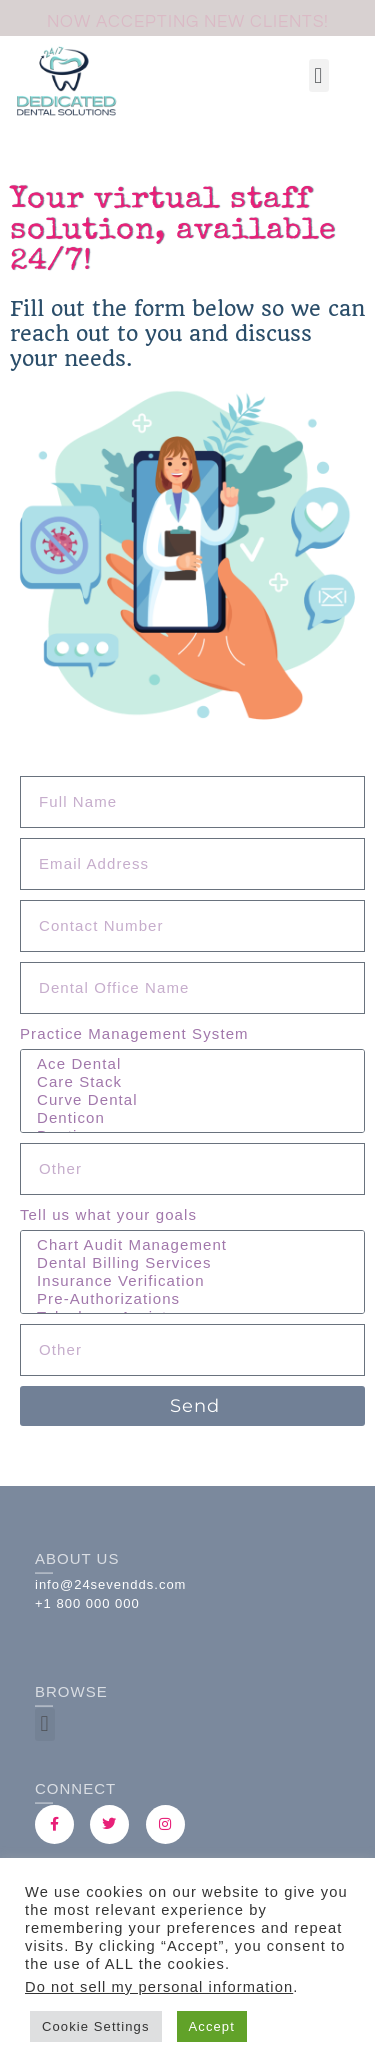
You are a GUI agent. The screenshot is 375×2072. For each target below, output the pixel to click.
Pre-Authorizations (189, 1299)
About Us (77, 1558)
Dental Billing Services (189, 1263)
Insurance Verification (189, 1281)
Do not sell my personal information (159, 1987)
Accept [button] (212, 2026)
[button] (319, 75)
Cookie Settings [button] (96, 2026)
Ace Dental (189, 1064)
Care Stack (189, 1082)
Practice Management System (134, 1033)
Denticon (189, 1118)
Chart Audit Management (189, 1245)
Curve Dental (189, 1100)
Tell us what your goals (108, 1214)
